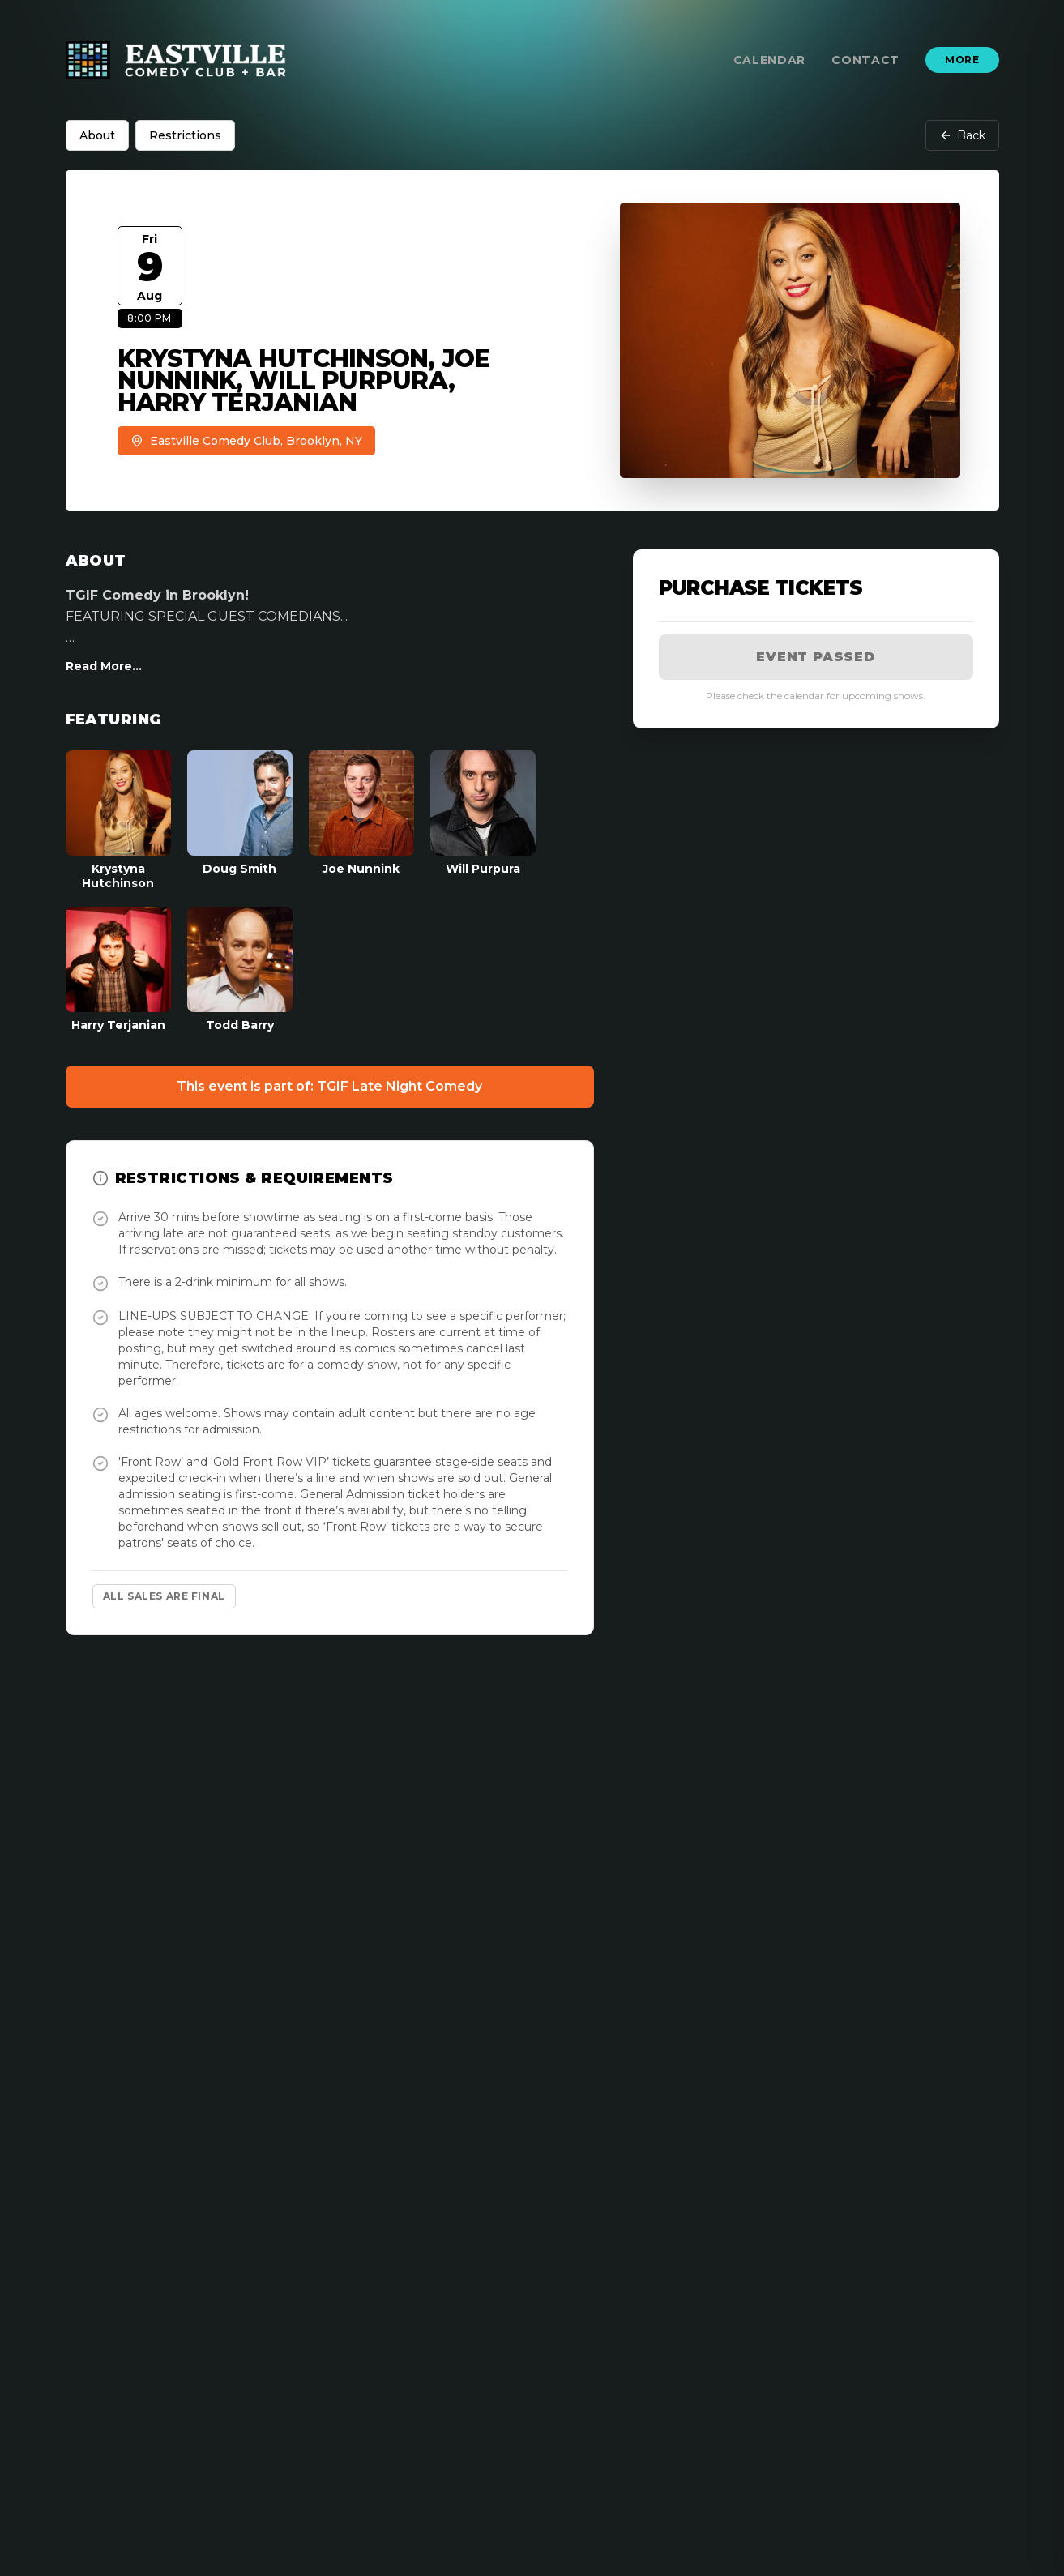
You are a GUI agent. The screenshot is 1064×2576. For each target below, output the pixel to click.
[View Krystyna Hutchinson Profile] (118, 820)
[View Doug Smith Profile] (240, 820)
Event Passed (815, 656)
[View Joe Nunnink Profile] (361, 820)
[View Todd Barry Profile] (240, 970)
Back (962, 135)
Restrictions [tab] (185, 135)
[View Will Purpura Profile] (483, 820)
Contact (865, 60)
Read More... (104, 666)
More (962, 59)
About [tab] (97, 135)
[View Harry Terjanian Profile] (118, 970)
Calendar (769, 60)
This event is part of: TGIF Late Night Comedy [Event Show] (329, 1086)
